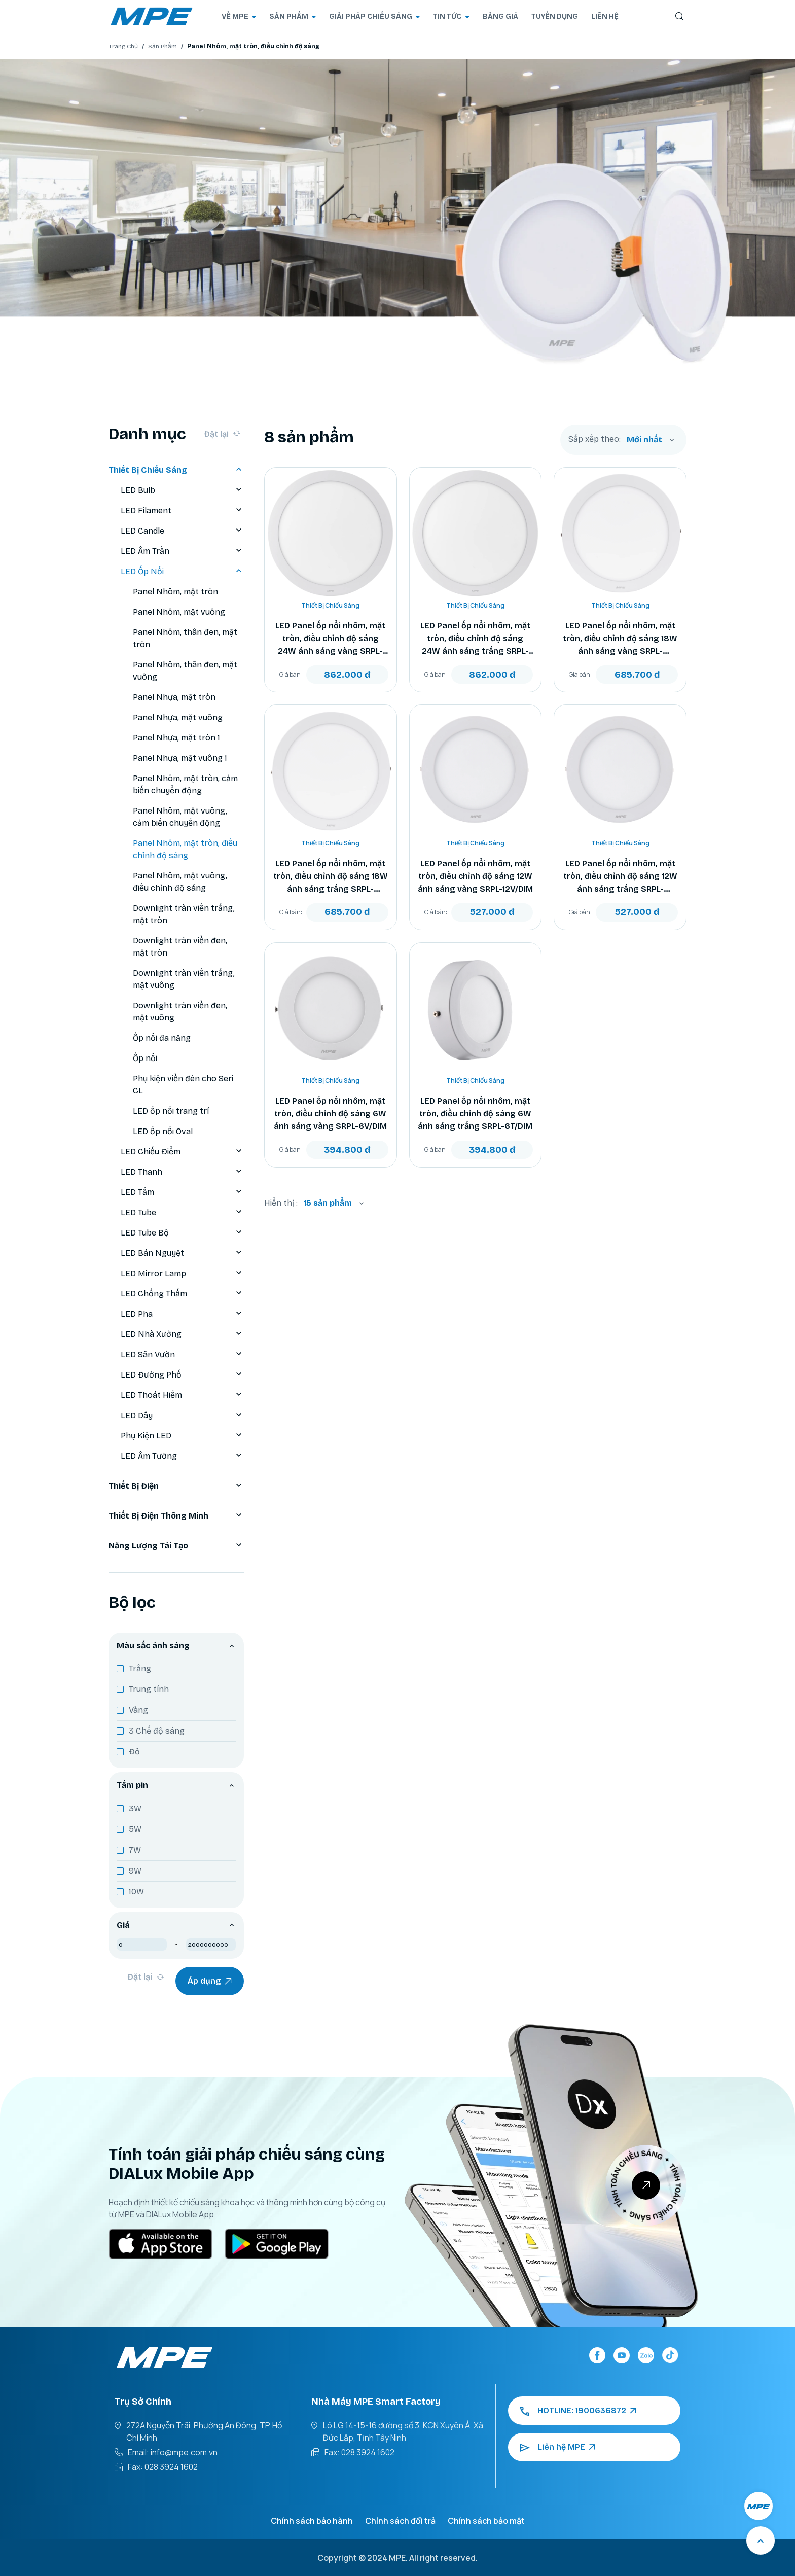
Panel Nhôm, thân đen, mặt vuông (185, 671)
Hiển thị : (281, 1203)
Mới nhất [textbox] (644, 439)
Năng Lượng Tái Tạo (176, 1546)
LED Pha (182, 1314)
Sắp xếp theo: (594, 439)
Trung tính (149, 1689)
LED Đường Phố (182, 1375)
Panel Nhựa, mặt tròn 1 (176, 738)
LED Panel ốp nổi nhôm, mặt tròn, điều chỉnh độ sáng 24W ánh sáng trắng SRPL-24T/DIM (475, 639)
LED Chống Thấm (182, 1294)
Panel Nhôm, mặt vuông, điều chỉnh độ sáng (180, 882)
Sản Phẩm (162, 46)
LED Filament (182, 511)
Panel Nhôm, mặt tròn (175, 591)
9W (135, 1871)
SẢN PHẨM (292, 16)
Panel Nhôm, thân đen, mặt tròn (185, 638)
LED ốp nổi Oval (163, 1131)
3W (135, 1808)
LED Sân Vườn (182, 1355)
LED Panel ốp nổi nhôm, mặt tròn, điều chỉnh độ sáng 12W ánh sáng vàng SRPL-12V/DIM (475, 876)
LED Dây (182, 1415)
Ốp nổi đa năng (162, 1038)
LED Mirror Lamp (182, 1273)
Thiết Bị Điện (176, 1486)
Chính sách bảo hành (312, 2520)
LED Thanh (182, 1172)
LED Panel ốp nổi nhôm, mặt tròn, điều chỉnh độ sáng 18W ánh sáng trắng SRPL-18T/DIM (330, 877)
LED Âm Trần (182, 551)
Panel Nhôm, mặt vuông (179, 612)
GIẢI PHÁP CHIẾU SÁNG (374, 16)
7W (135, 1850)
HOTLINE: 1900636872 (578, 2411)
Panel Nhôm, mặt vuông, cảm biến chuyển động (180, 817)
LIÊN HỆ (605, 16)
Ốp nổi (145, 1058)
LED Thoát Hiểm (182, 1395)
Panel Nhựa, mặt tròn (174, 697)
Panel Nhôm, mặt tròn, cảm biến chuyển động (185, 784)
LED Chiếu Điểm (182, 1152)
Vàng (138, 1710)
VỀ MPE (239, 16)
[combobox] (650, 440)
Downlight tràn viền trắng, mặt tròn (184, 914)
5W (135, 1829)
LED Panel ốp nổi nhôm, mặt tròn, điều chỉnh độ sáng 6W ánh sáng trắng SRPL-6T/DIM (475, 1113)
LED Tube (182, 1213)
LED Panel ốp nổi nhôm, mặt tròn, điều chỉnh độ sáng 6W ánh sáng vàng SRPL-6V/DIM (330, 1113)
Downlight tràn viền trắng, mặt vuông (184, 979)
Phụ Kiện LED (182, 1436)
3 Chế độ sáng (157, 1731)
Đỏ (134, 1751)
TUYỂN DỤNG (554, 16)
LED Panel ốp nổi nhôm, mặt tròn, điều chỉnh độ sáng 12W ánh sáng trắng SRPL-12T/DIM (620, 877)
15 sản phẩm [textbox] (328, 1203)
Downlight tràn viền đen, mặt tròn (180, 947)
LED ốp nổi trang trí (171, 1111)
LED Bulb (182, 490)
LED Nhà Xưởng (182, 1334)
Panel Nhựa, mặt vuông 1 (180, 758)
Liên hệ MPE (557, 2447)
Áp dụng (210, 1981)
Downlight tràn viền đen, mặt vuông (180, 1011)
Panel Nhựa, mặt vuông (178, 717)
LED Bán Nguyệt (182, 1253)
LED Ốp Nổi (182, 572)
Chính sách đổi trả (400, 2520)
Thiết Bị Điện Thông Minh (176, 1516)
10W (136, 1891)
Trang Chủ (123, 46)
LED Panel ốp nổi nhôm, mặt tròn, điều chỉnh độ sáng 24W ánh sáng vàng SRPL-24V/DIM (330, 639)
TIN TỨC (451, 16)
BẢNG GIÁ (500, 16)
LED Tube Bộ (182, 1233)
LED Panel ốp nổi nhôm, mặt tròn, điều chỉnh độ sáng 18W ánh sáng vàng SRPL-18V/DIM (620, 639)
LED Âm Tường (182, 1456)
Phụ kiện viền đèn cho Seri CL (183, 1085)
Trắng (140, 1668)
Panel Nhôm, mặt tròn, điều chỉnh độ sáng (185, 849)
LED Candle (182, 531)
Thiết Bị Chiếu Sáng (176, 470)
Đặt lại (222, 434)
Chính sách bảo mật (486, 2520)
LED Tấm (182, 1192)
